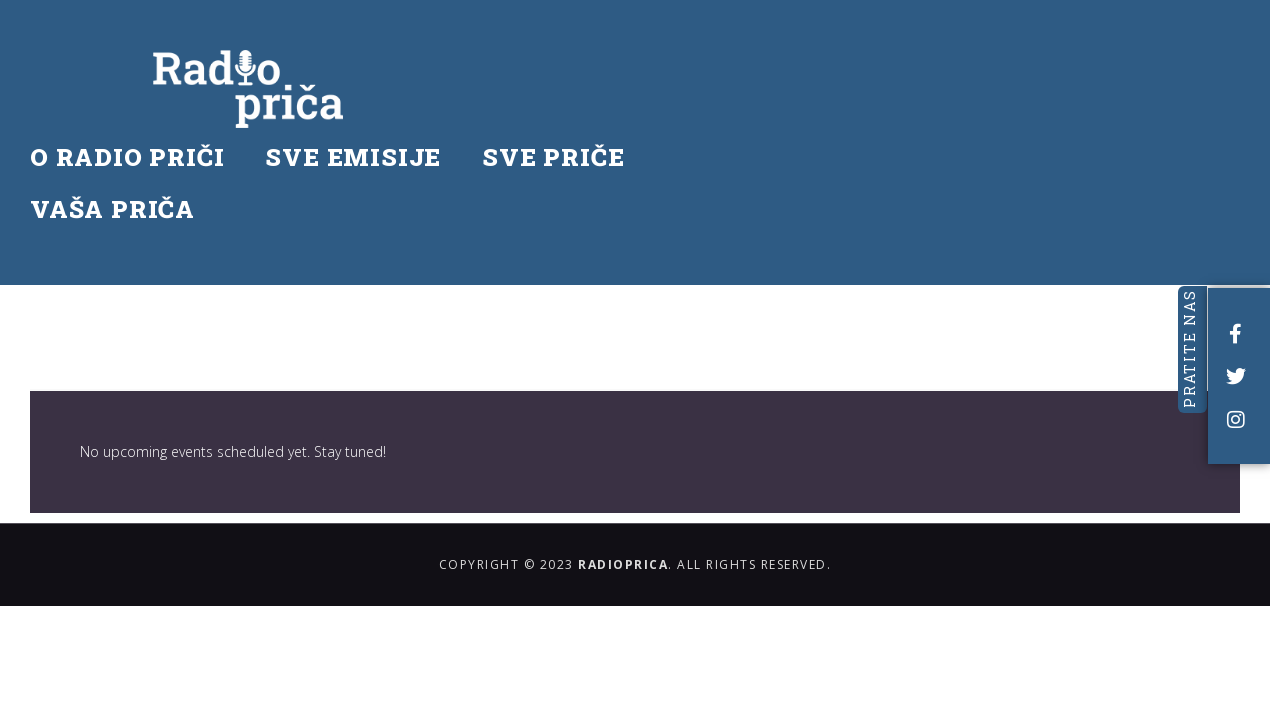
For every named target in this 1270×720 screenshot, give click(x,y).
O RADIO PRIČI (177, 75)
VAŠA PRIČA (162, 127)
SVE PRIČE (603, 75)
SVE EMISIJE (403, 75)
